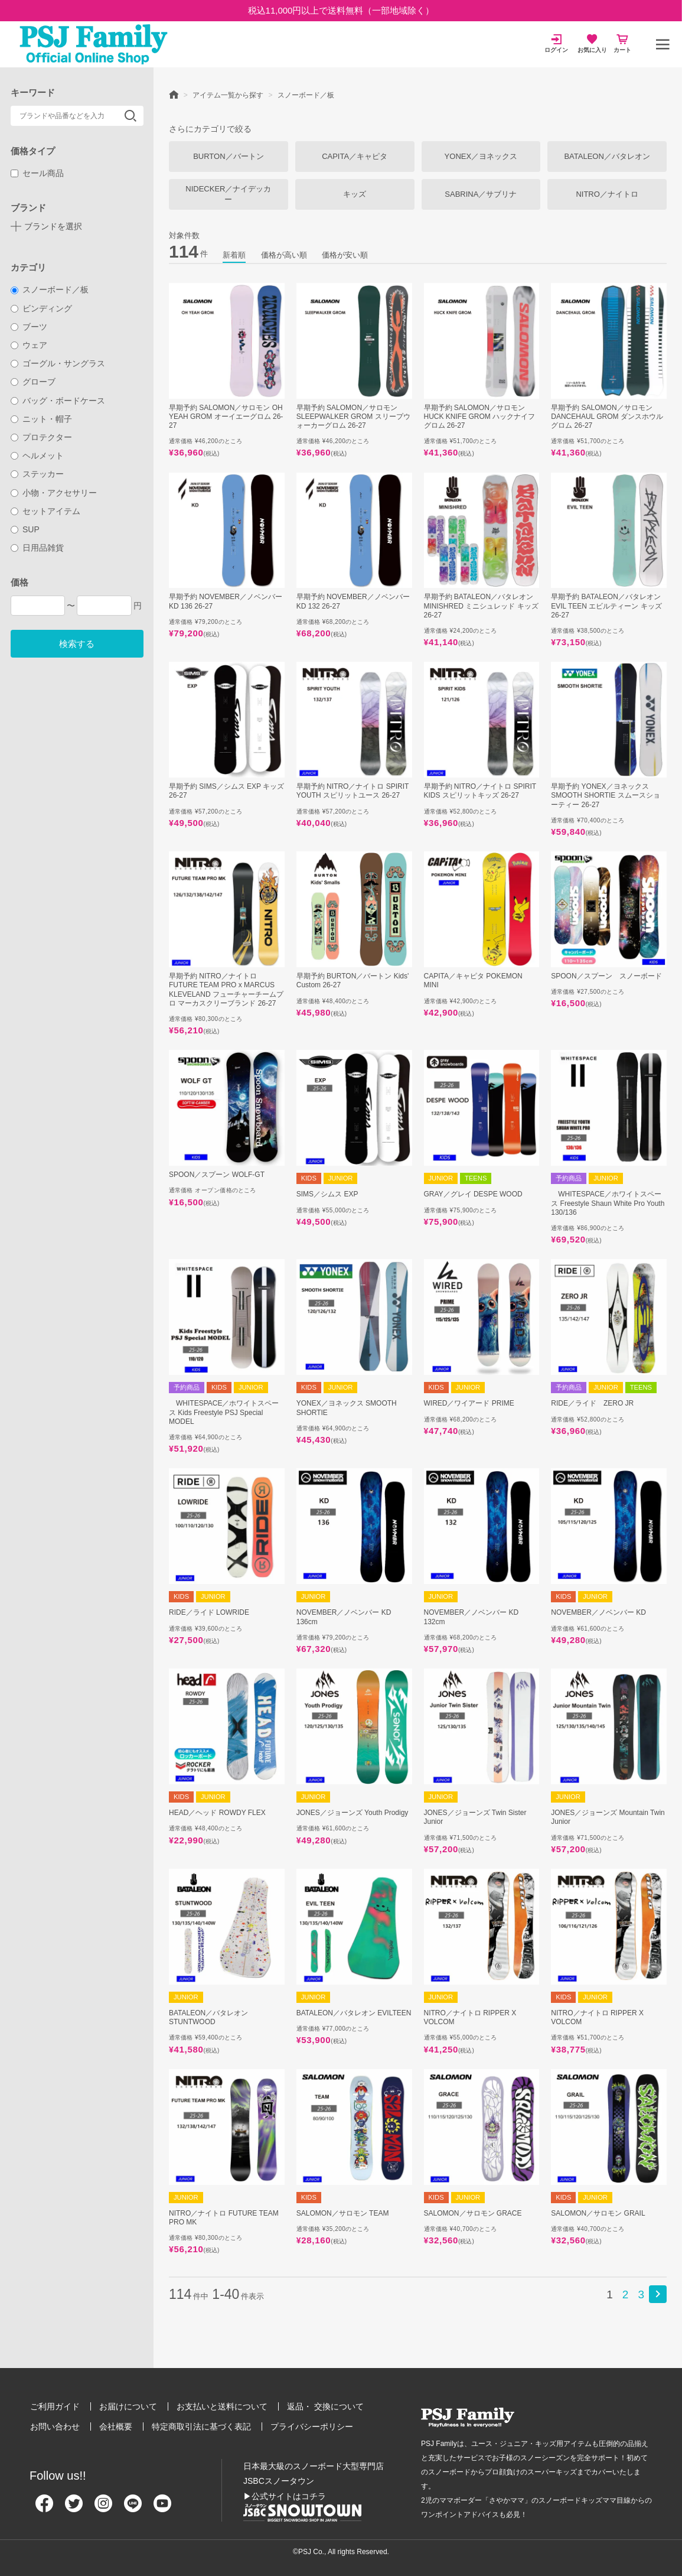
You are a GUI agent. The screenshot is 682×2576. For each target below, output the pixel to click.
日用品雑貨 (37, 547)
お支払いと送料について (222, 2406)
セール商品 (37, 173)
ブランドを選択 (53, 226)
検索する (76, 644)
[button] (658, 2294)
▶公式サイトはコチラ (284, 2496)
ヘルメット (37, 455)
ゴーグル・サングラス (58, 363)
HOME (173, 94)
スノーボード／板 (50, 289)
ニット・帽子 (42, 419)
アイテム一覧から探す (227, 95)
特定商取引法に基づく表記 (201, 2426)
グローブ (33, 381)
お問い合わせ (55, 2426)
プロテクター (42, 437)
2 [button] (625, 2294)
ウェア (29, 345)
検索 (130, 116)
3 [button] (641, 2294)
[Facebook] (44, 2508)
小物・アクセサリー (54, 492)
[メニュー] (662, 44)
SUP (25, 529)
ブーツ (29, 326)
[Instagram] (103, 2508)
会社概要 (115, 2426)
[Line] (133, 2508)
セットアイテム (46, 511)
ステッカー (37, 474)
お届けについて (128, 2406)
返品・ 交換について (325, 2406)
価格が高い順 (284, 255)
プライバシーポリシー (311, 2426)
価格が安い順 (345, 255)
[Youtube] (162, 2508)
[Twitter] (74, 2508)
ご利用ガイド (55, 2406)
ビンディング (42, 308)
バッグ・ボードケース (58, 400)
